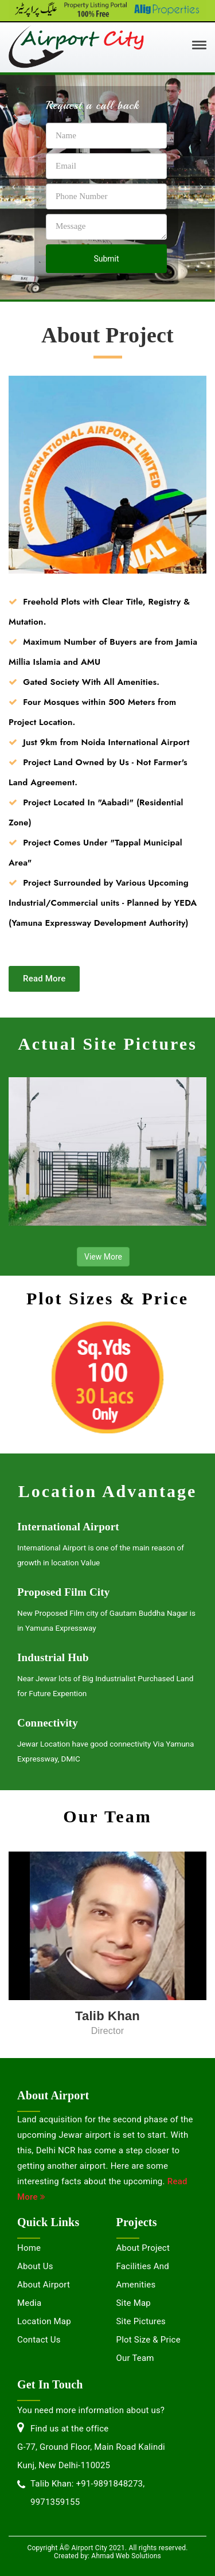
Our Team (135, 2358)
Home (29, 2248)
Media (29, 2303)
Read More (44, 978)
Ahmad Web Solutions (126, 2556)
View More (103, 1256)
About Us (35, 2266)
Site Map (133, 2303)
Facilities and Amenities (142, 2275)
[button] (13, 187)
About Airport (43, 2284)
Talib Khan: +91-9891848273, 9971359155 (87, 2492)
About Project (143, 2248)
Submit (106, 258)
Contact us (39, 2340)
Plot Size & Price (148, 2340)
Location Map (44, 2321)
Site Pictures (141, 2321)
